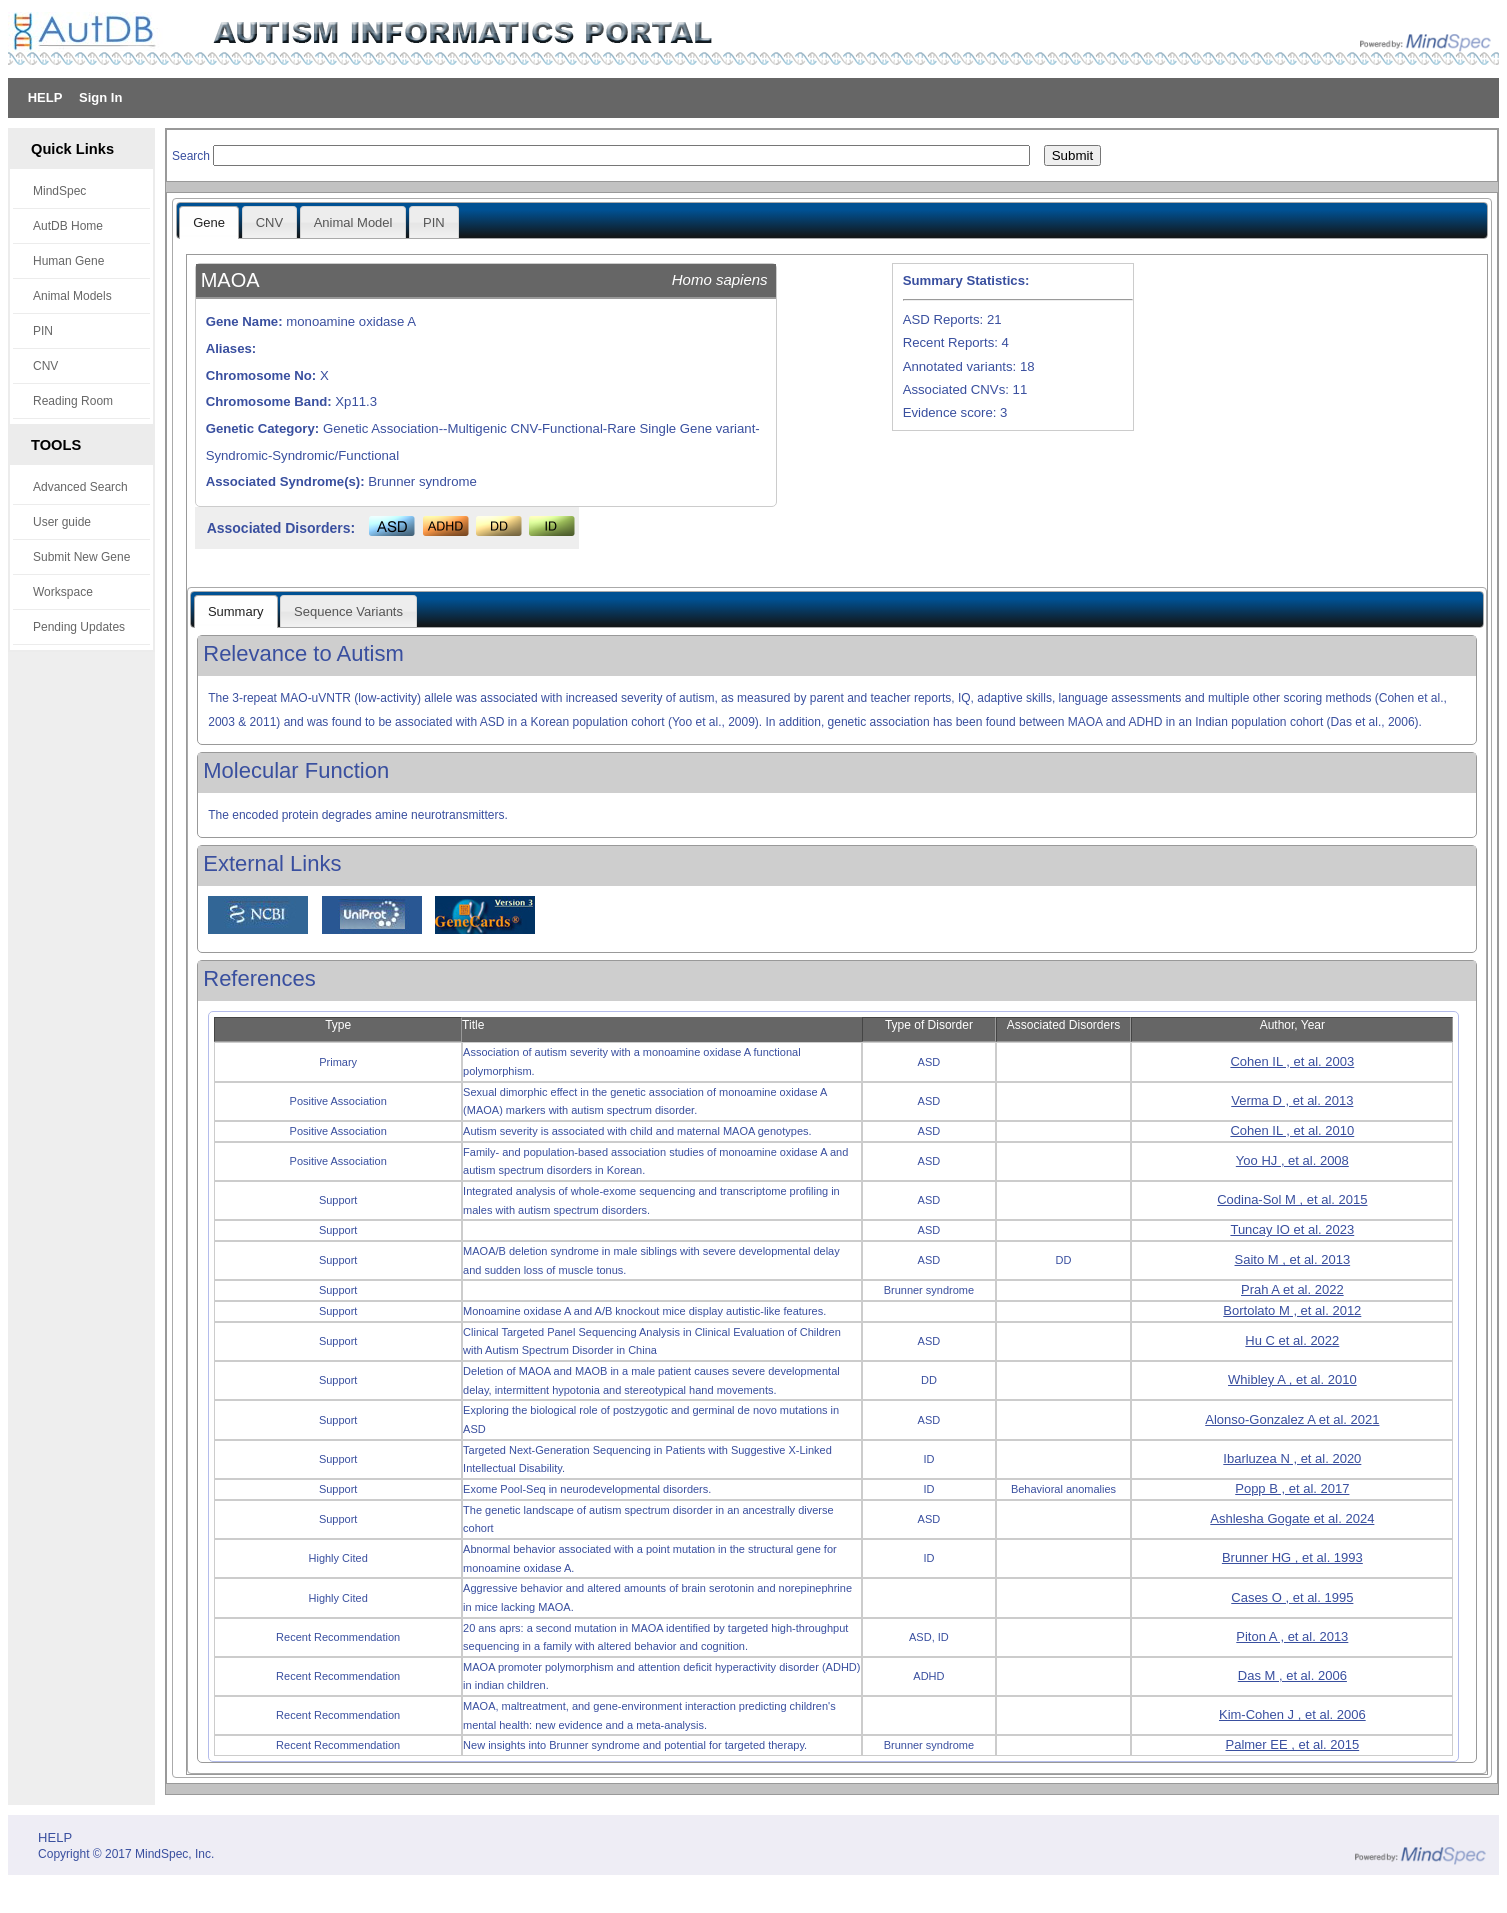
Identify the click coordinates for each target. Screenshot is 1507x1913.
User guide (62, 522)
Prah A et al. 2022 (1292, 1289)
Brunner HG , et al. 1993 (1292, 1557)
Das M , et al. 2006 (1292, 1675)
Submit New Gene (81, 557)
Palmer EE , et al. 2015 (1292, 1744)
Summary (236, 611)
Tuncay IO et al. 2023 (1292, 1229)
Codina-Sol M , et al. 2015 (1292, 1199)
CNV (45, 366)
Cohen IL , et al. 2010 (1292, 1130)
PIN (43, 331)
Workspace (63, 592)
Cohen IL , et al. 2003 (1292, 1061)
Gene (209, 222)
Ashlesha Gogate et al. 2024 (1292, 1518)
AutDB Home (68, 226)
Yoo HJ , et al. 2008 (1292, 1160)
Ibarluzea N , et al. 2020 (1292, 1458)
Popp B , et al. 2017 (1292, 1488)
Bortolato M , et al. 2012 (1292, 1310)
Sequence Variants (348, 611)
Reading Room (73, 401)
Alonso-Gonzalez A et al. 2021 (1292, 1419)
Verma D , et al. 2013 (1292, 1100)
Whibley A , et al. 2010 (1292, 1379)
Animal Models (72, 296)
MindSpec (59, 191)
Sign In (100, 97)
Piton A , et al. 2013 (1292, 1636)
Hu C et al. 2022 (1292, 1340)
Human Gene (68, 261)
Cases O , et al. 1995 (1292, 1597)
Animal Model (353, 222)
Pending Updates (79, 627)
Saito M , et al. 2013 (1293, 1259)
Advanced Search (80, 487)
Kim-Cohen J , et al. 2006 (1292, 1714)
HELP (45, 97)
